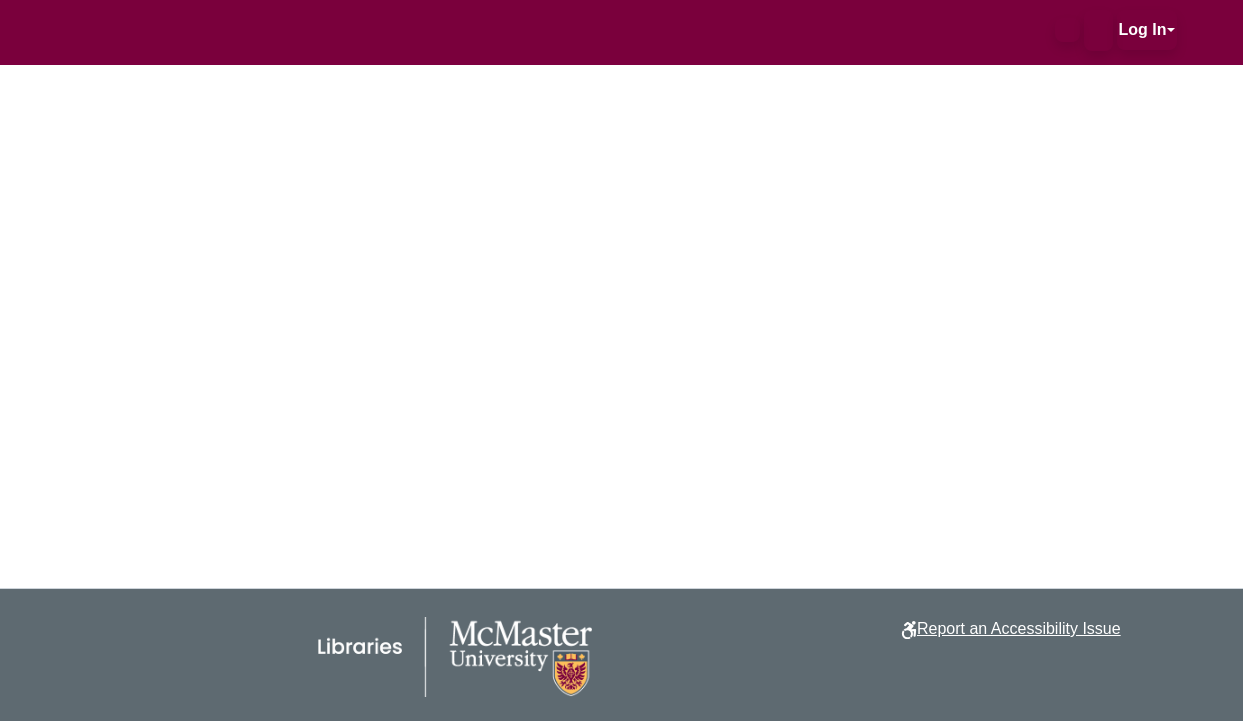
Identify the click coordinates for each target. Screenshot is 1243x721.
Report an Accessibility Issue (1019, 628)
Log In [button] (1143, 29)
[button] (1067, 30)
